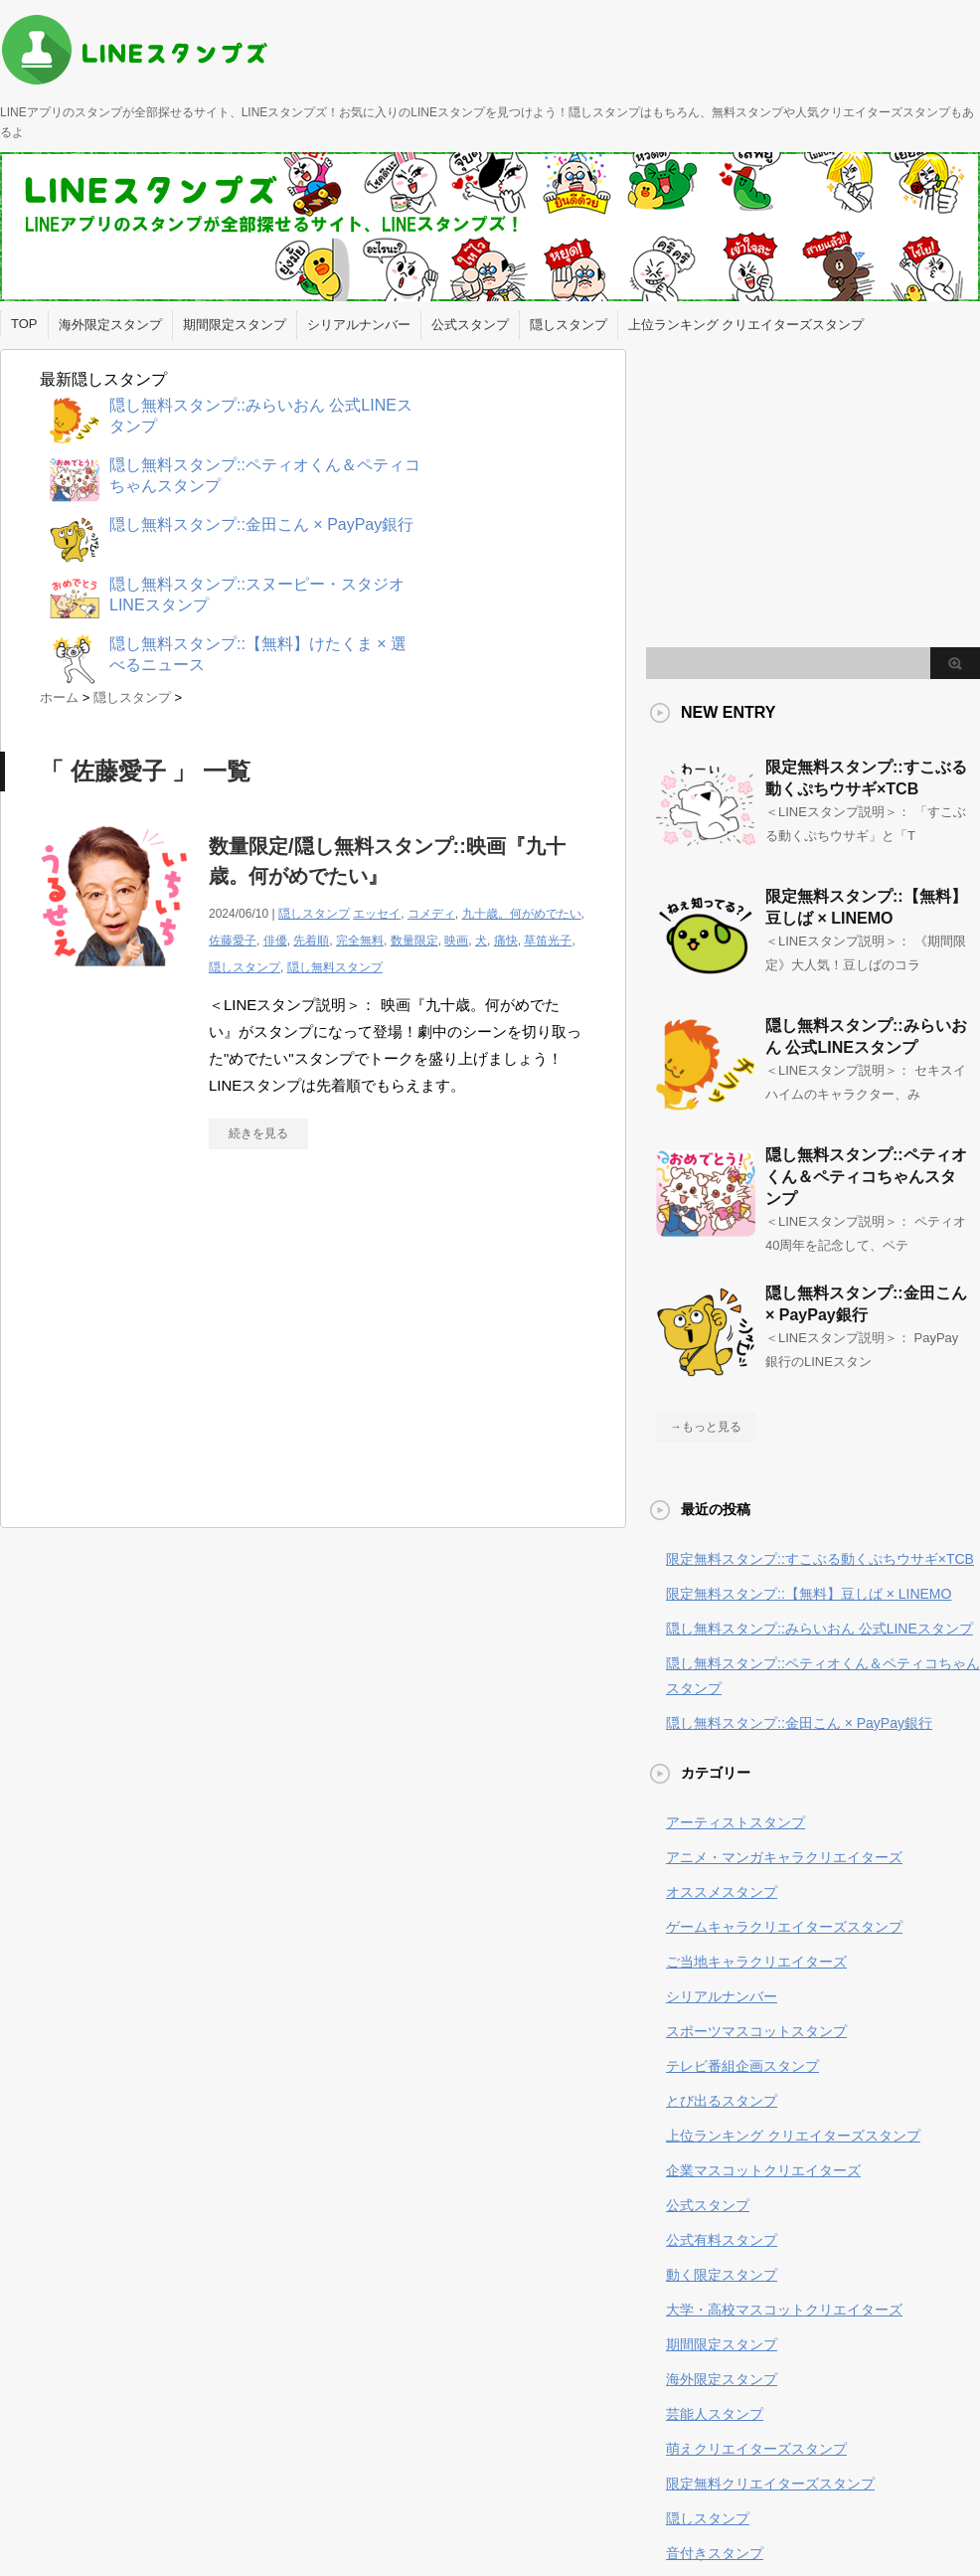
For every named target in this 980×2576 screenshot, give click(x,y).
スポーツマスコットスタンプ (756, 2031)
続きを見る (258, 1133)
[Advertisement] (207, 1348)
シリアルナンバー (358, 324)
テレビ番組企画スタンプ (742, 2066)
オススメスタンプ (721, 1892)
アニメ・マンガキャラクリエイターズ (784, 1857)
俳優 (275, 940)
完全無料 (360, 940)
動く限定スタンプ (721, 2275)
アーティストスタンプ (735, 1822)
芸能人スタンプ (714, 2414)
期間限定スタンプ (234, 324)
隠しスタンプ (568, 324)
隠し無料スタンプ (335, 967)
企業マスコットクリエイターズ (763, 2170)
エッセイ (377, 914)
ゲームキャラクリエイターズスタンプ (784, 1927)
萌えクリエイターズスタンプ (756, 2449)
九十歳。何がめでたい (521, 914)
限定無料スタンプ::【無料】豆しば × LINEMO (808, 1594)
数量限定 (414, 940)
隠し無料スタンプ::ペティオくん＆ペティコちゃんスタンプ (866, 1176)
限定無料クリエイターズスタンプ (770, 2483)
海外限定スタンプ (110, 324)
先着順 (311, 940)
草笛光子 (548, 940)
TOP (24, 323)
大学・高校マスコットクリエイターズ (784, 2310)
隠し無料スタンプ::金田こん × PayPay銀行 (799, 1723)
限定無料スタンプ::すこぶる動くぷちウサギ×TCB (820, 1559)
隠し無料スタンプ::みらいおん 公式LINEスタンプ (819, 1628)
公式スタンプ (470, 324)
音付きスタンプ (714, 2553)
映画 (456, 940)
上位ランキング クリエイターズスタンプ (746, 324)
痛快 (506, 940)
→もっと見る (705, 1427)
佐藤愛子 (232, 940)
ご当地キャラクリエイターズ (756, 1962)
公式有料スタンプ (721, 2240)
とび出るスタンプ (721, 2101)
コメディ (431, 914)
